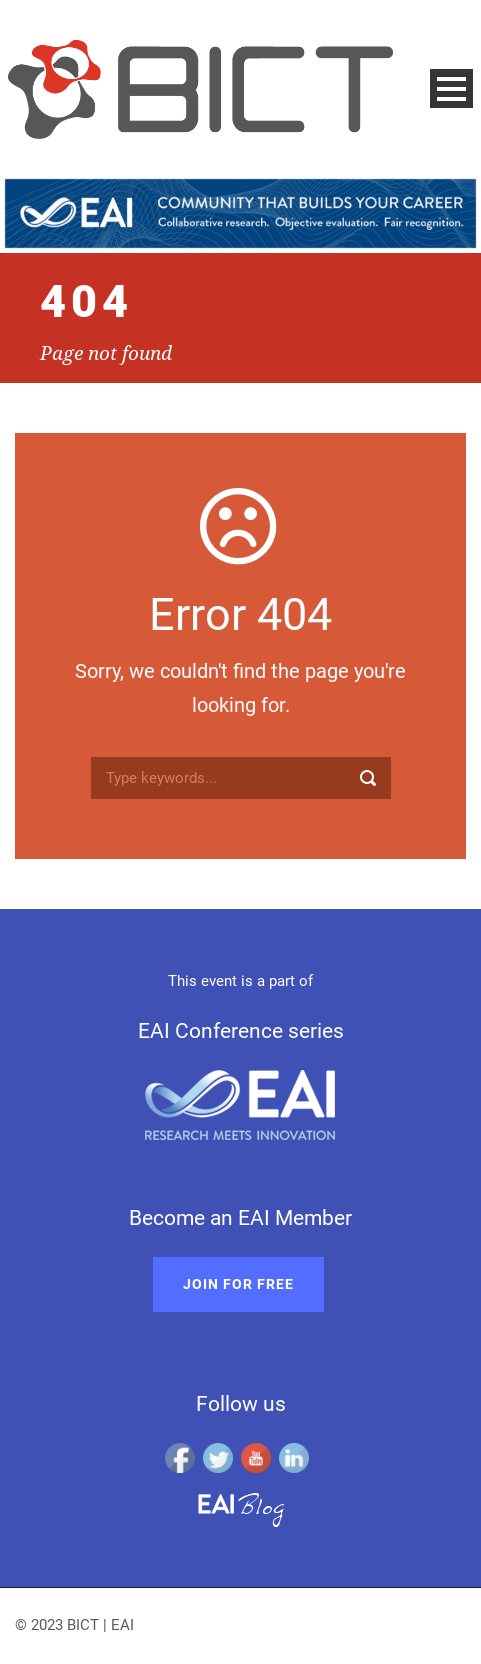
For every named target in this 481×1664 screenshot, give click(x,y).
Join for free (238, 1284)
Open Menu (451, 88)
